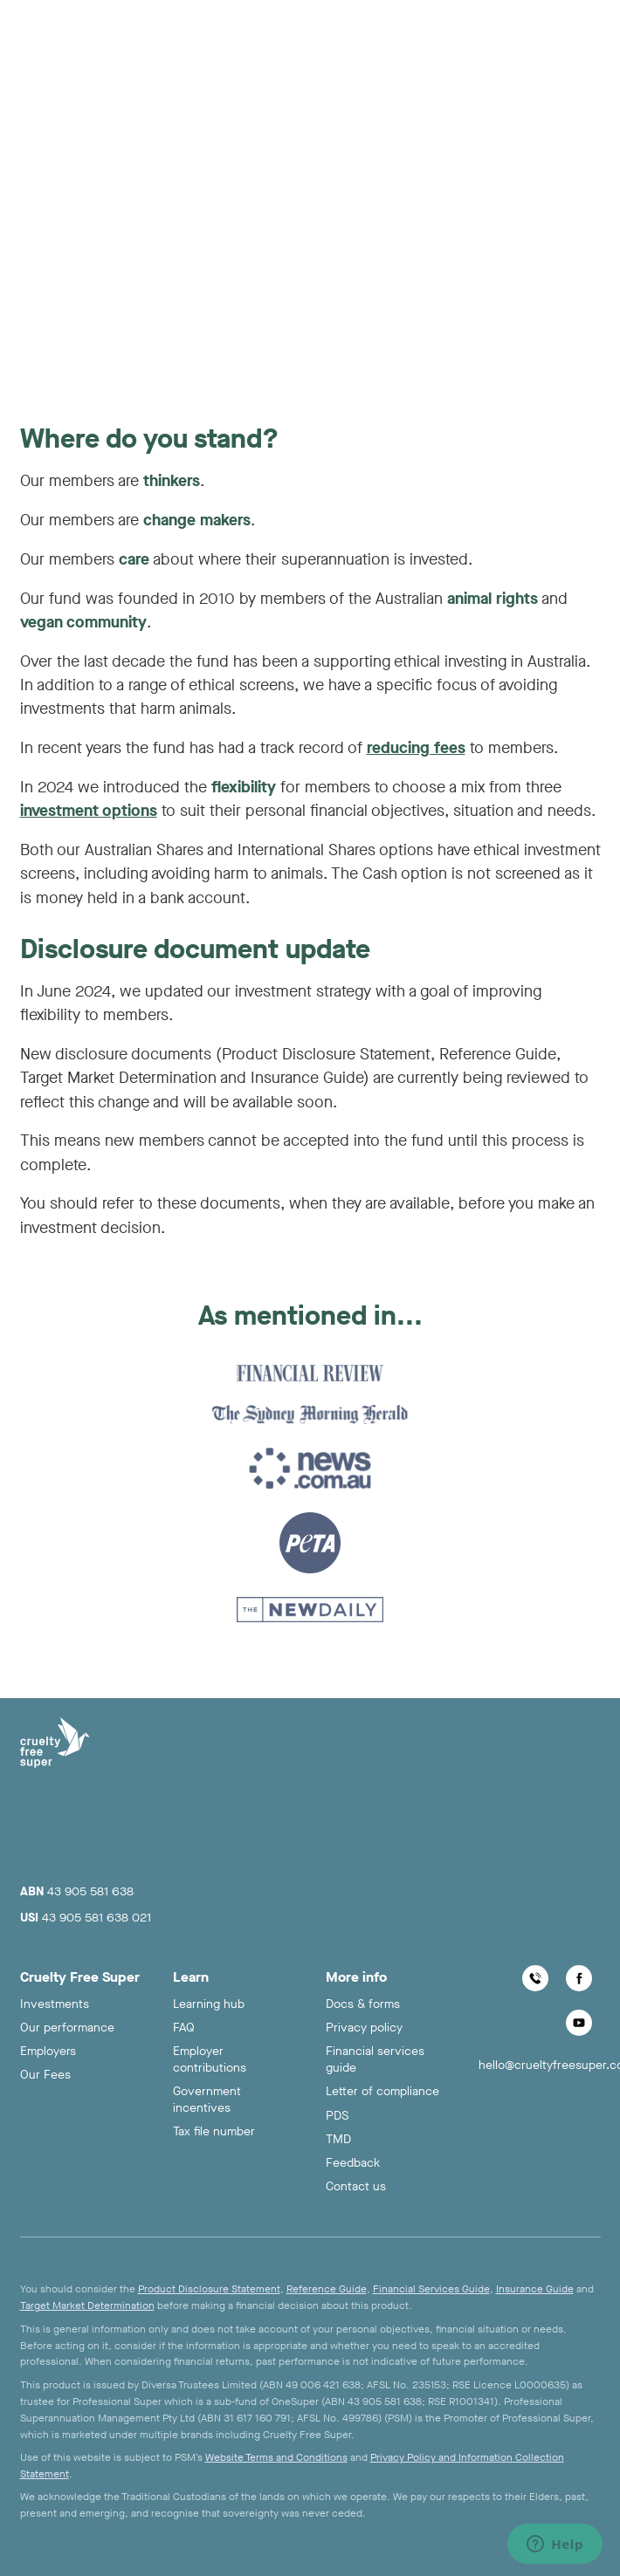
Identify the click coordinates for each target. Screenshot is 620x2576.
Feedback (353, 2163)
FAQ (184, 2027)
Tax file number (214, 2131)
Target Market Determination (87, 2305)
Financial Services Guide (431, 2289)
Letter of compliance (382, 2091)
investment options (88, 810)
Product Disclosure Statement (209, 2289)
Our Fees (45, 2074)
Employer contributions (209, 2059)
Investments (54, 2004)
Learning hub (209, 2004)
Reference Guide (326, 2289)
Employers (48, 2051)
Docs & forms (363, 2004)
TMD (338, 2139)
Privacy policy (364, 2027)
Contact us (356, 2186)
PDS (337, 2115)
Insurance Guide (535, 2289)
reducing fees (416, 747)
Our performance (67, 2027)
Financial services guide (375, 2059)
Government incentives (207, 2099)
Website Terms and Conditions (276, 2457)
